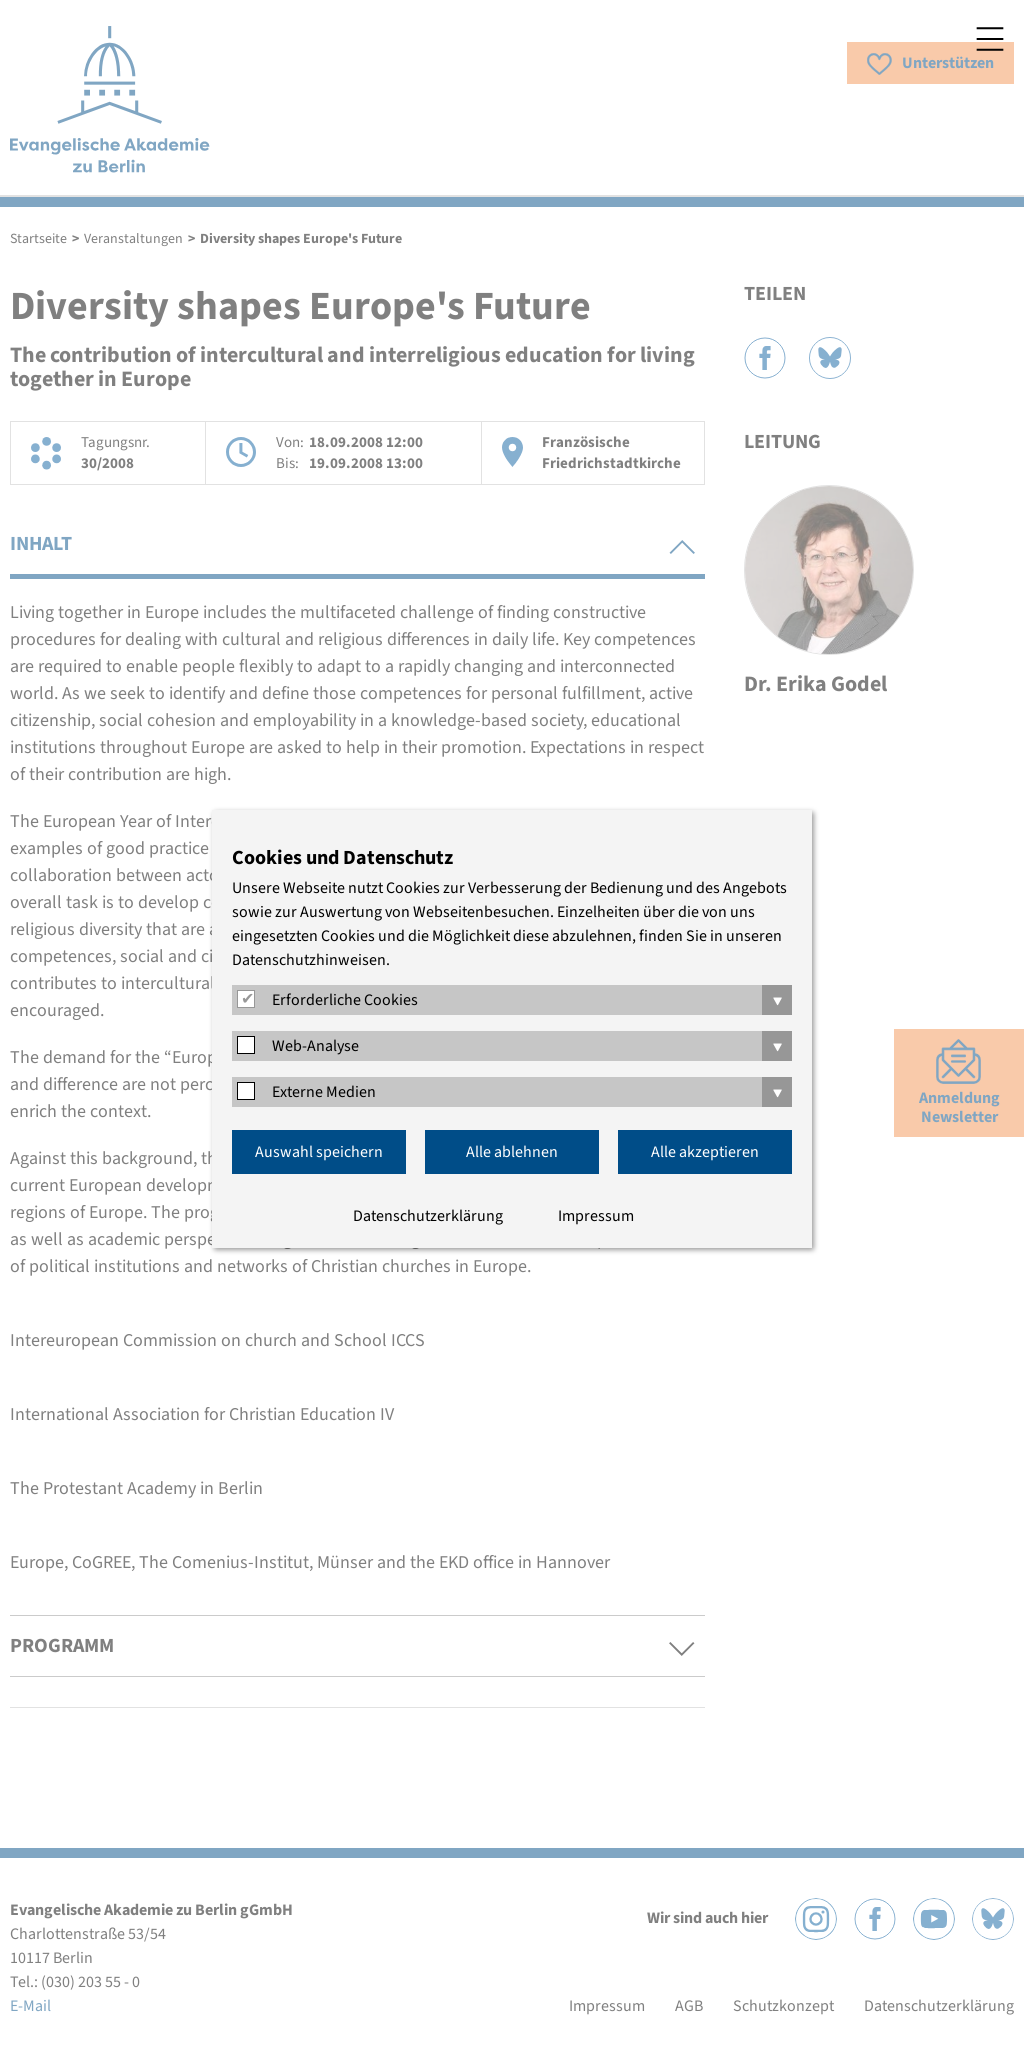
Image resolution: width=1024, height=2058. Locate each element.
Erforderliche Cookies (345, 1000)
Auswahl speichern (319, 1152)
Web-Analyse (315, 1046)
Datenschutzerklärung (428, 1216)
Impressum (596, 1216)
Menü (990, 39)
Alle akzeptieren (705, 1152)
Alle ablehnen (512, 1152)
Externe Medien (324, 1092)
